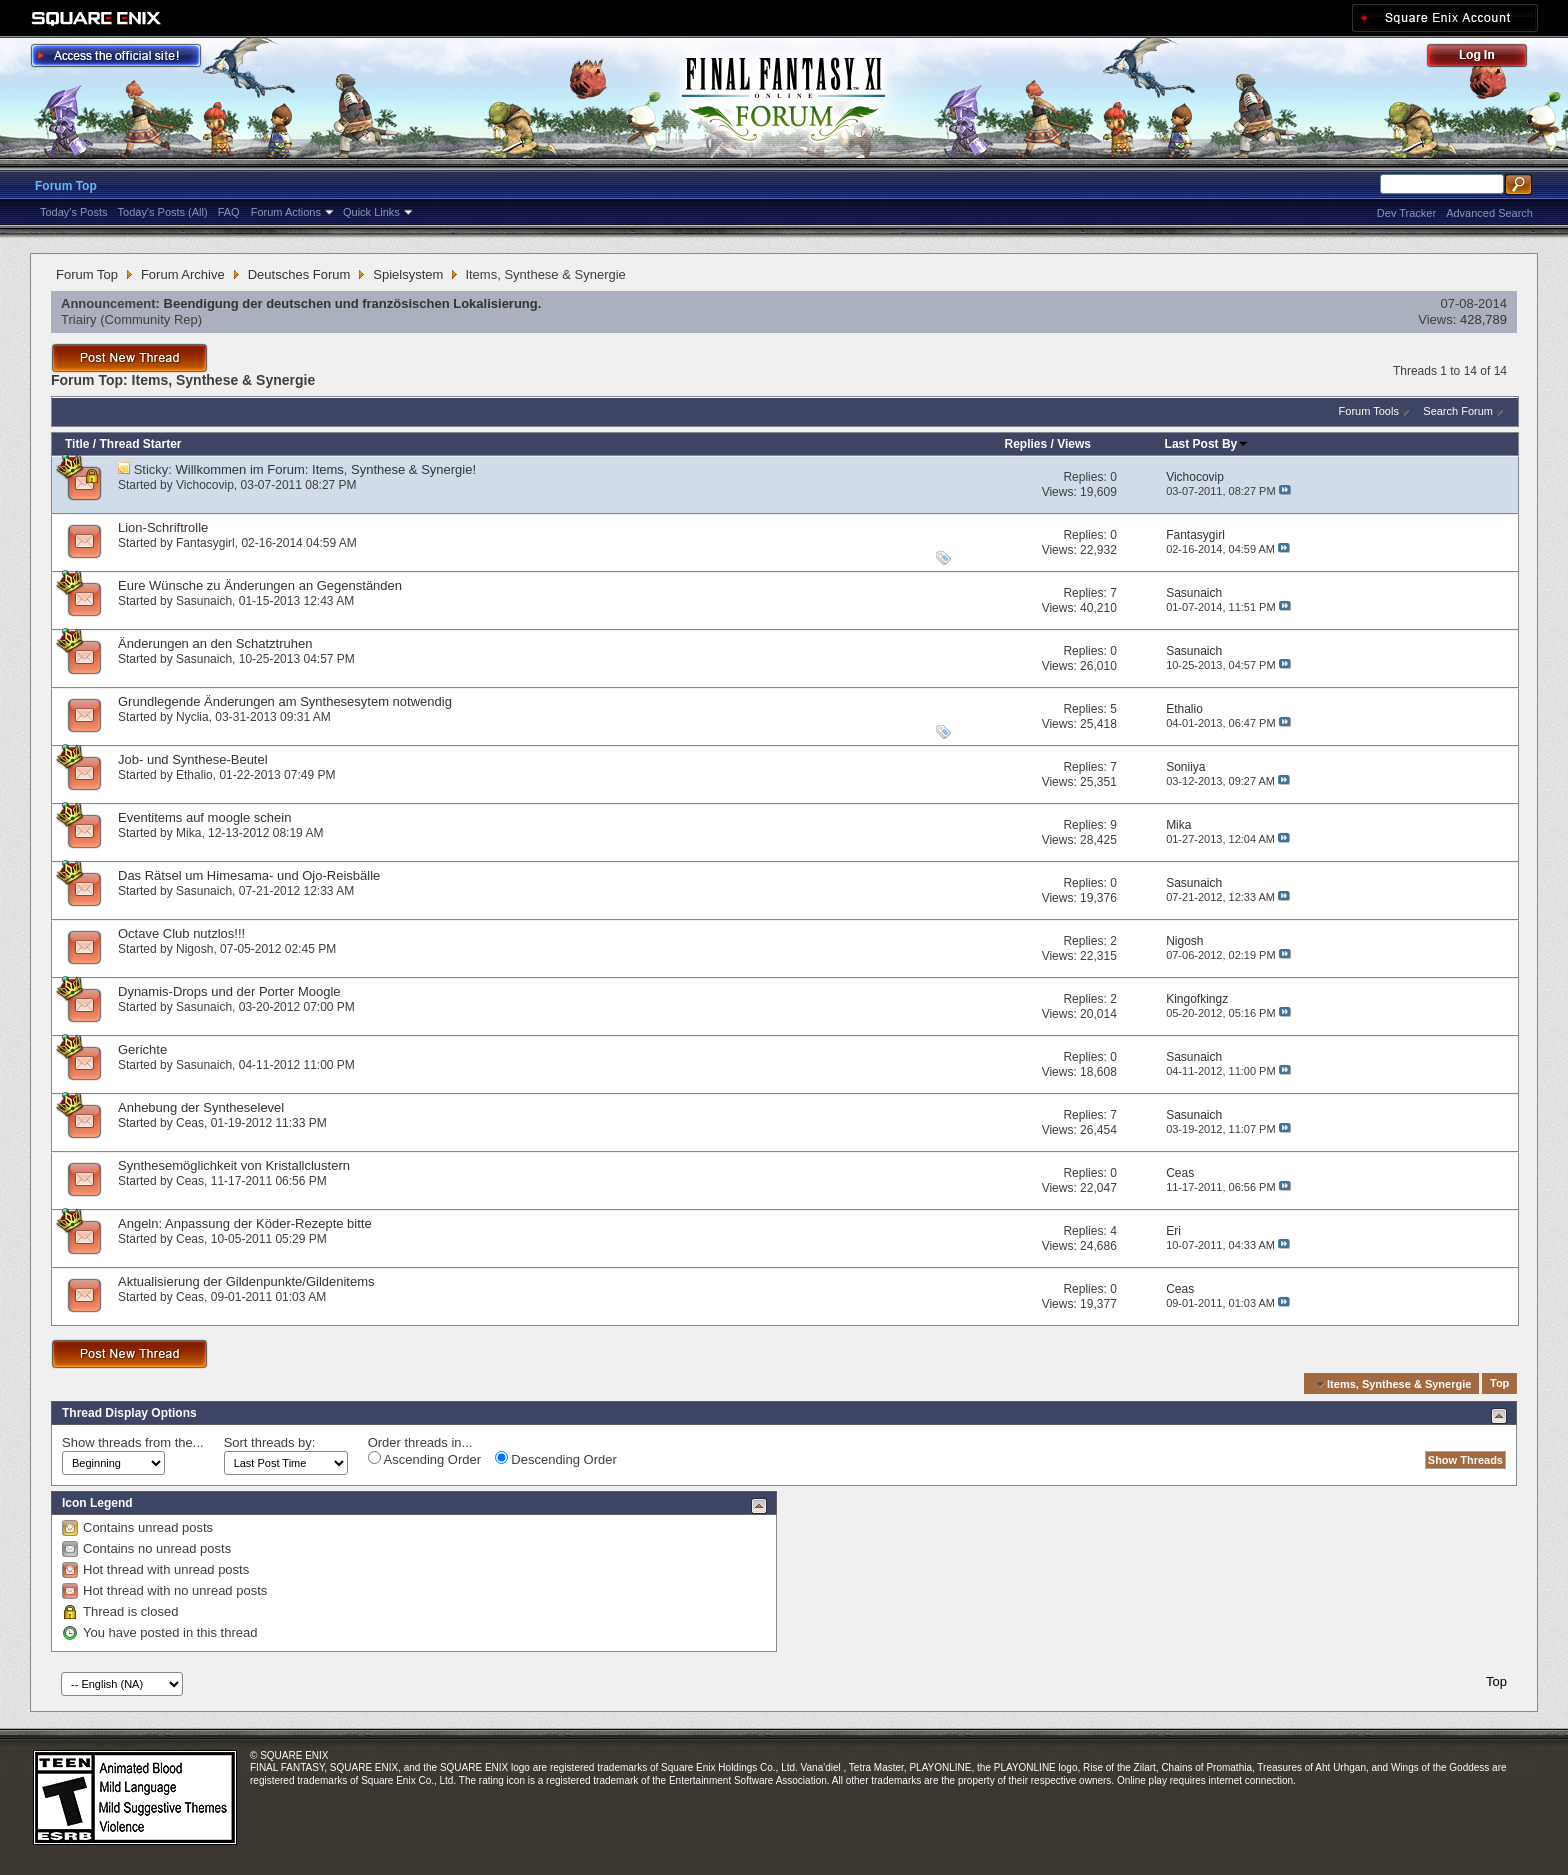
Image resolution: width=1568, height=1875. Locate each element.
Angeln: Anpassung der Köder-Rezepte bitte (245, 1223)
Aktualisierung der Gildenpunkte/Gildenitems (246, 1281)
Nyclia (192, 717)
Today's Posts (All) (163, 212)
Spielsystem (408, 274)
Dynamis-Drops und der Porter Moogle (229, 991)
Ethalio (194, 775)
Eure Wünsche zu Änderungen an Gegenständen (260, 585)
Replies (1026, 444)
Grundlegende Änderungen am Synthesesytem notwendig (285, 701)
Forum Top (66, 186)
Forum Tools (1369, 411)
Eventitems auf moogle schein (204, 817)
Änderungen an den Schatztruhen (215, 643)
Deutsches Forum (299, 274)
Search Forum (1458, 411)
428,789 (1483, 319)
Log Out (1487, 58)
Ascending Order (424, 1459)
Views (1074, 444)
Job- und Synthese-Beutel (193, 759)
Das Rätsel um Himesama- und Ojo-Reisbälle (249, 875)
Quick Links (371, 212)
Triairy (79, 319)
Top (1499, 1384)
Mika (188, 833)
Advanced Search (1489, 213)
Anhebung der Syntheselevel (201, 1107)
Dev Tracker (1406, 213)
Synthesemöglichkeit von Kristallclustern (234, 1165)
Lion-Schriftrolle (163, 527)
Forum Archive (183, 274)
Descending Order (556, 1459)
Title (77, 444)
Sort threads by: (270, 1442)
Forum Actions (286, 212)
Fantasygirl (205, 543)
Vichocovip (205, 485)
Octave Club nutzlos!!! (181, 933)
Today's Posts (74, 212)
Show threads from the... (133, 1442)
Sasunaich (204, 601)
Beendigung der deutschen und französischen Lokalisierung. (353, 303)
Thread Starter (140, 444)
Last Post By (1207, 444)
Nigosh (194, 949)
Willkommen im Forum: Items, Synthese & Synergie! (326, 469)
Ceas (190, 1123)
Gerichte (142, 1049)
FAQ (229, 212)
